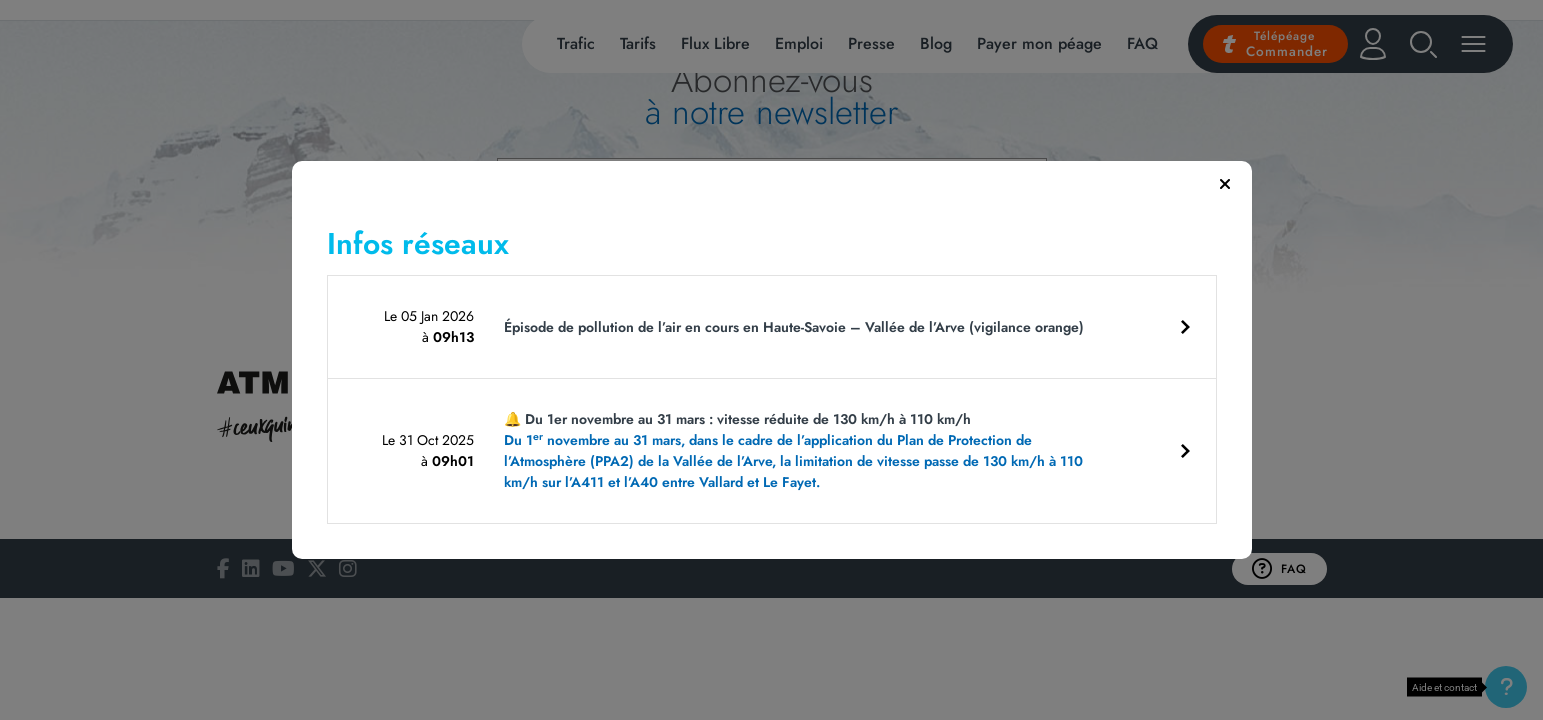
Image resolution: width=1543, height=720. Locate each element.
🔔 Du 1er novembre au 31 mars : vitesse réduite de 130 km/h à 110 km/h (800, 451)
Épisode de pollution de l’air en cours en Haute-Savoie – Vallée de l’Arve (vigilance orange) (794, 327)
